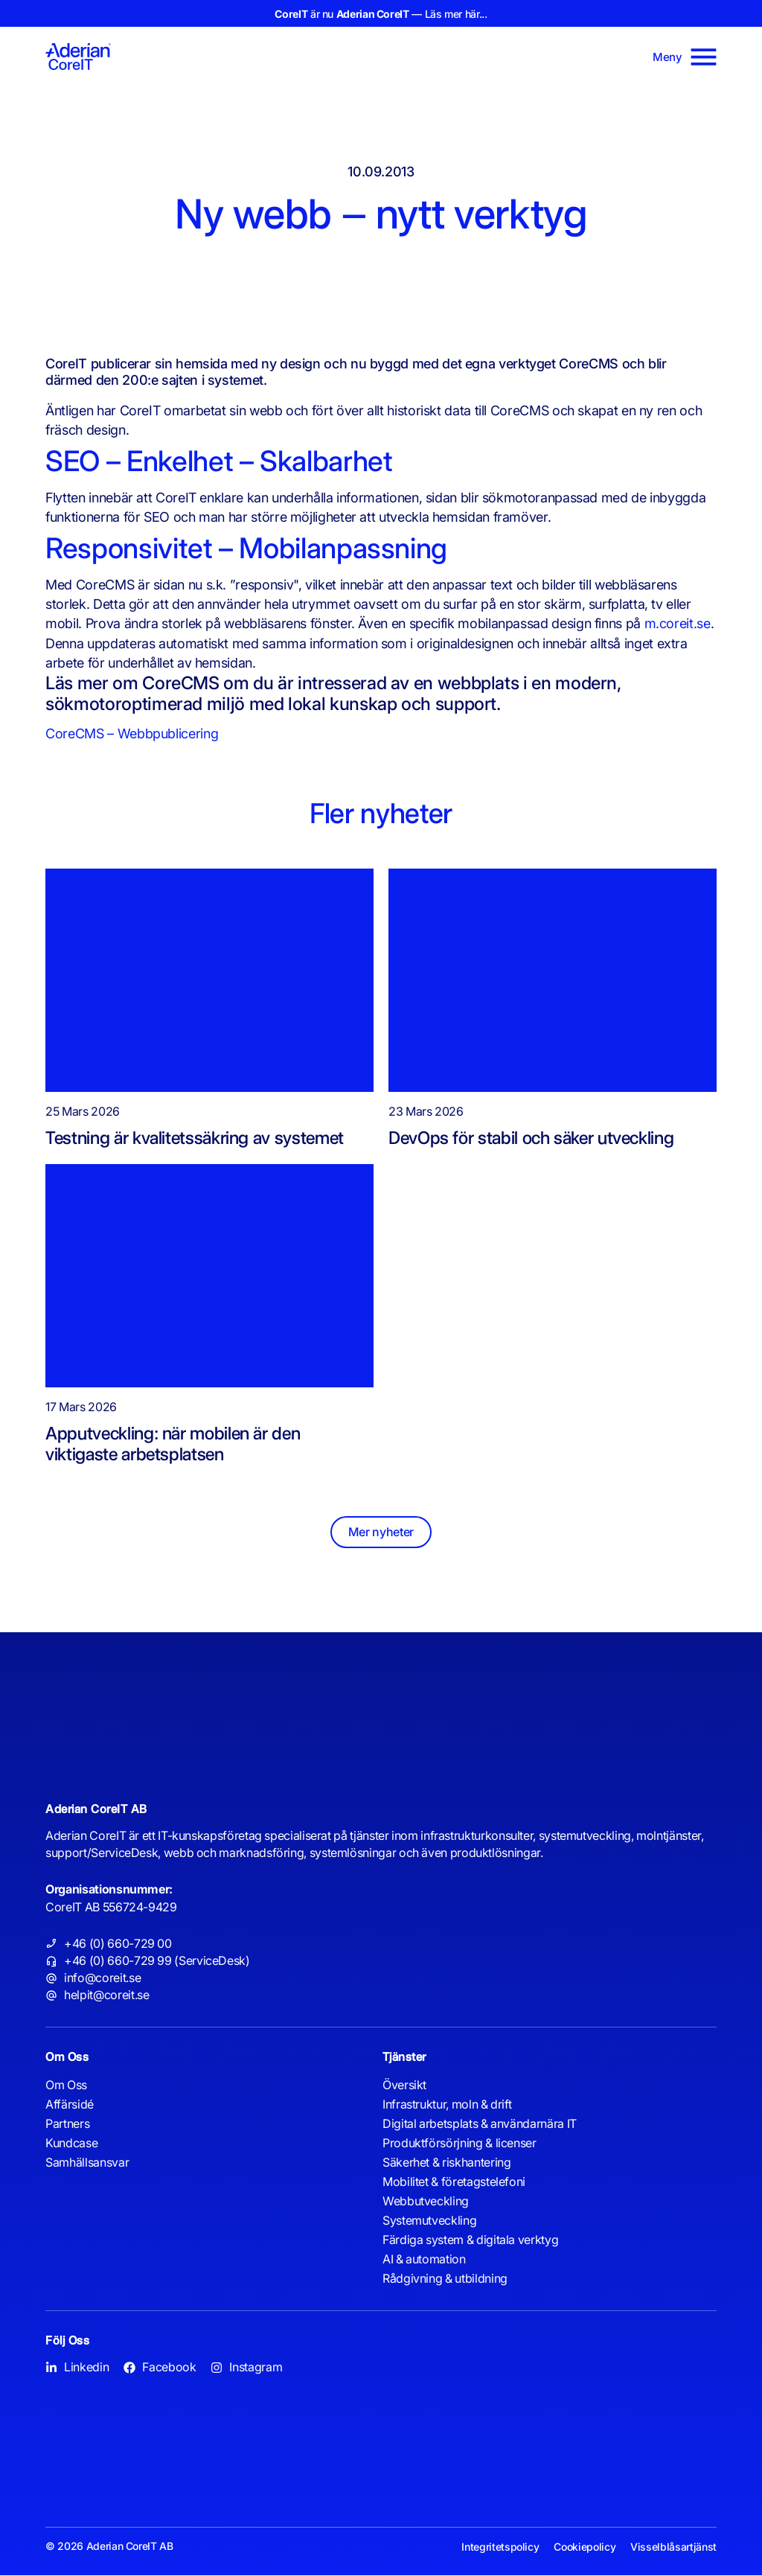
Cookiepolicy (585, 2546)
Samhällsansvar (87, 2162)
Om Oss (66, 2085)
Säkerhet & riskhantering (446, 2162)
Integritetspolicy (501, 2546)
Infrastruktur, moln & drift (446, 2104)
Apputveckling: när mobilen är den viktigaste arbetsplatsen (172, 1444)
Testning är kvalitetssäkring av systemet (194, 1137)
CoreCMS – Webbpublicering (131, 733)
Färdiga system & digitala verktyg (470, 2240)
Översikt (404, 2085)
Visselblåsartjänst (673, 2546)
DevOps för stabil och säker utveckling (530, 1137)
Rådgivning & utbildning (445, 2279)
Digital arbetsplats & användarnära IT (479, 2124)
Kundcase (71, 2143)
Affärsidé (69, 2104)
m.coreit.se (677, 623)
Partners (67, 2124)
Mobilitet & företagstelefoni (453, 2182)
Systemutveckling (429, 2221)
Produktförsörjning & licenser (459, 2143)
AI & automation (424, 2259)
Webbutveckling (425, 2201)
